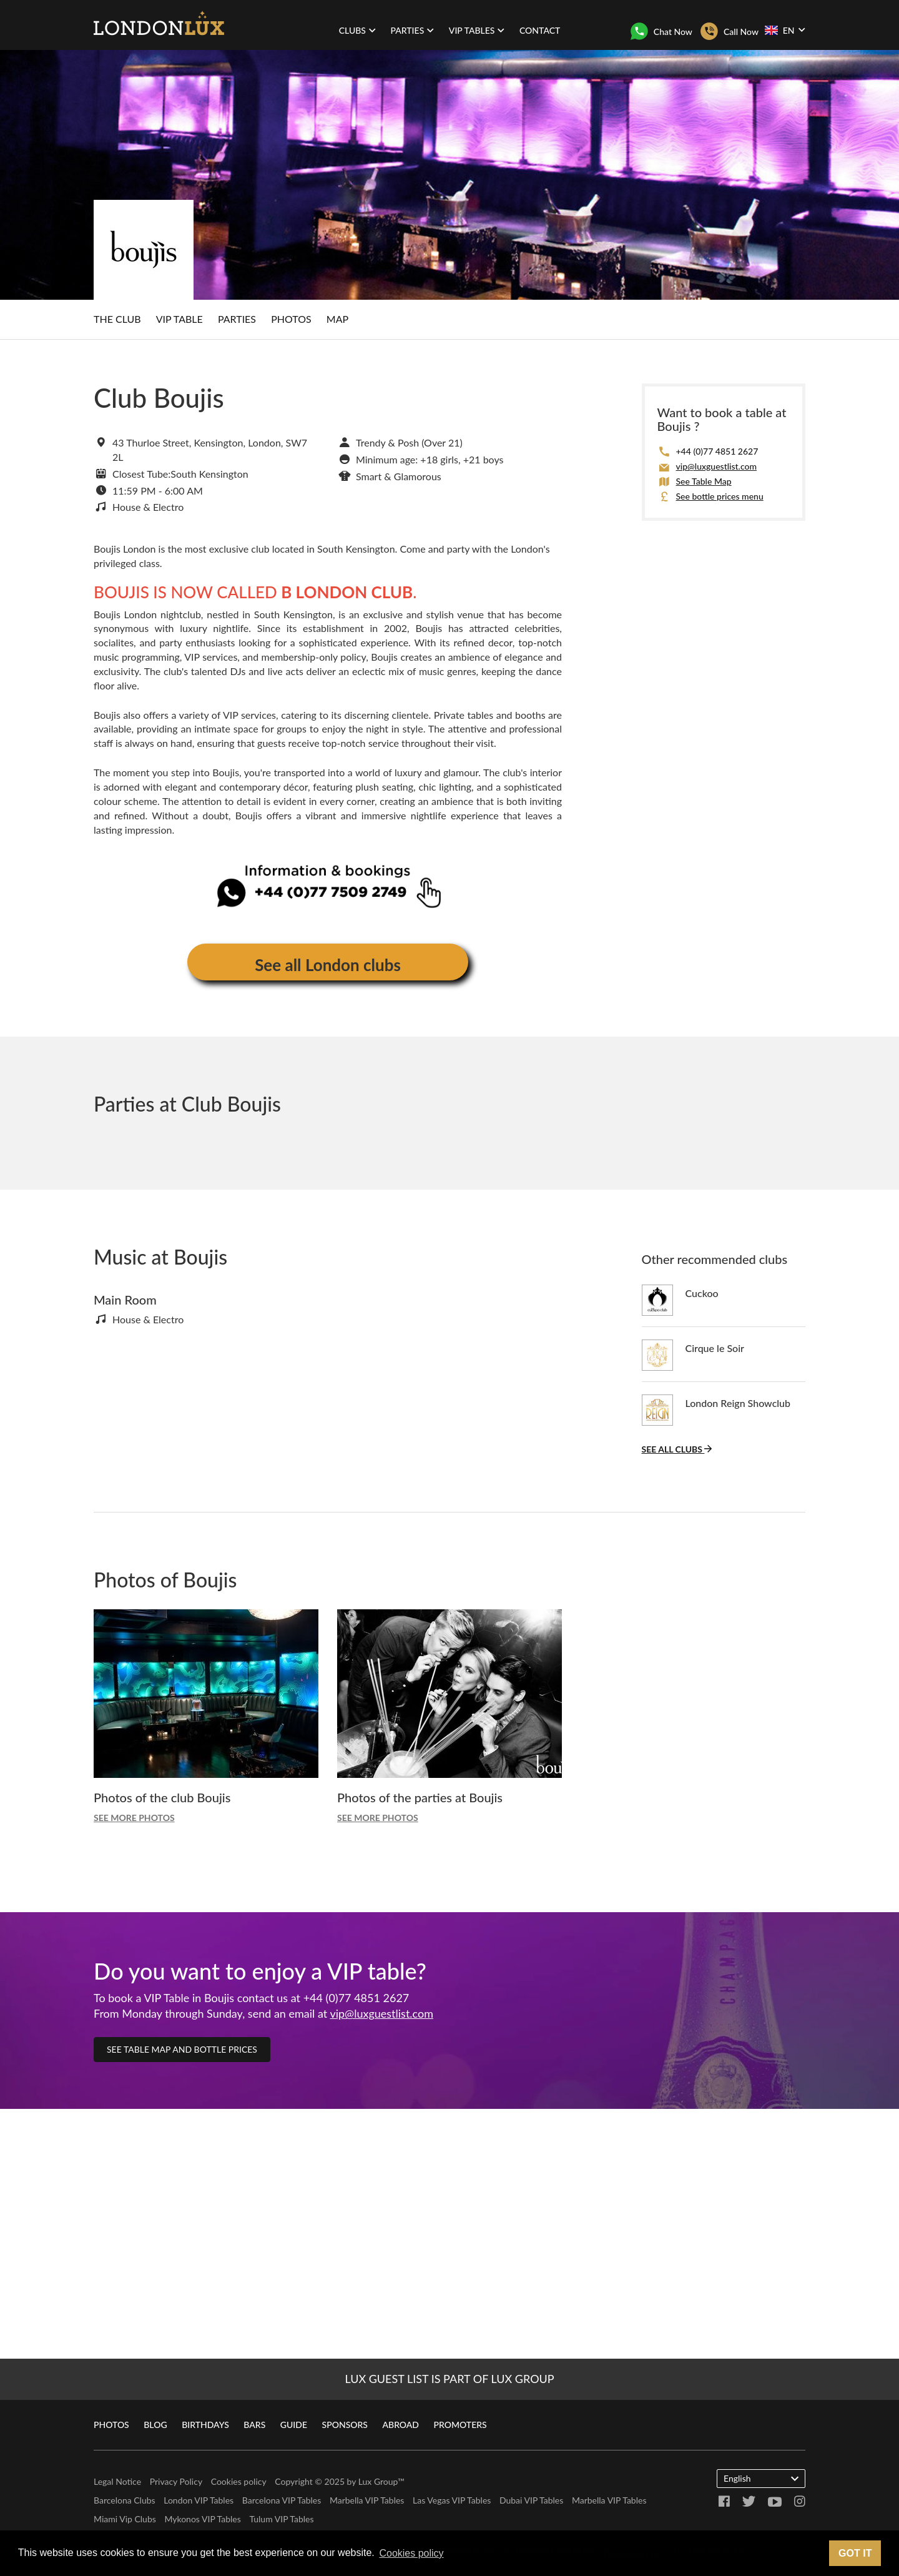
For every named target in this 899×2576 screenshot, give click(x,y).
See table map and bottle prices (182, 2049)
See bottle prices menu (720, 496)
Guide (293, 2424)
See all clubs (677, 1449)
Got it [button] (855, 2553)
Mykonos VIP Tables (202, 2519)
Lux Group (378, 2481)
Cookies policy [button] (411, 2553)
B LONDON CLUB (347, 592)
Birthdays (205, 2424)
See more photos (134, 1817)
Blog (155, 2424)
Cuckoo (702, 1293)
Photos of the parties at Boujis (420, 1797)
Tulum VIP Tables (281, 2519)
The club (117, 319)
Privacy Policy (176, 2481)
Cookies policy (239, 2481)
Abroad (401, 2424)
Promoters (460, 2424)
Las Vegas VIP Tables (452, 2500)
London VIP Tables (198, 2500)
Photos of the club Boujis (162, 1797)
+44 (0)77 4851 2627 (717, 451)
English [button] (761, 2478)
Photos (291, 319)
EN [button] (784, 30)
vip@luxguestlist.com (716, 466)
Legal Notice (117, 2481)
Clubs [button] (357, 30)
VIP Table (179, 319)
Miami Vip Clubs (125, 2519)
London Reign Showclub (738, 1403)
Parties (237, 319)
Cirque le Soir (714, 1348)
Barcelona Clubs (124, 2500)
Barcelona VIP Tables (282, 2500)
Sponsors (345, 2424)
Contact (539, 30)
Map (337, 319)
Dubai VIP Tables (531, 2500)
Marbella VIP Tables (367, 2500)
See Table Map (704, 481)
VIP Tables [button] (477, 30)
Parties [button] (413, 30)
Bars (254, 2424)
